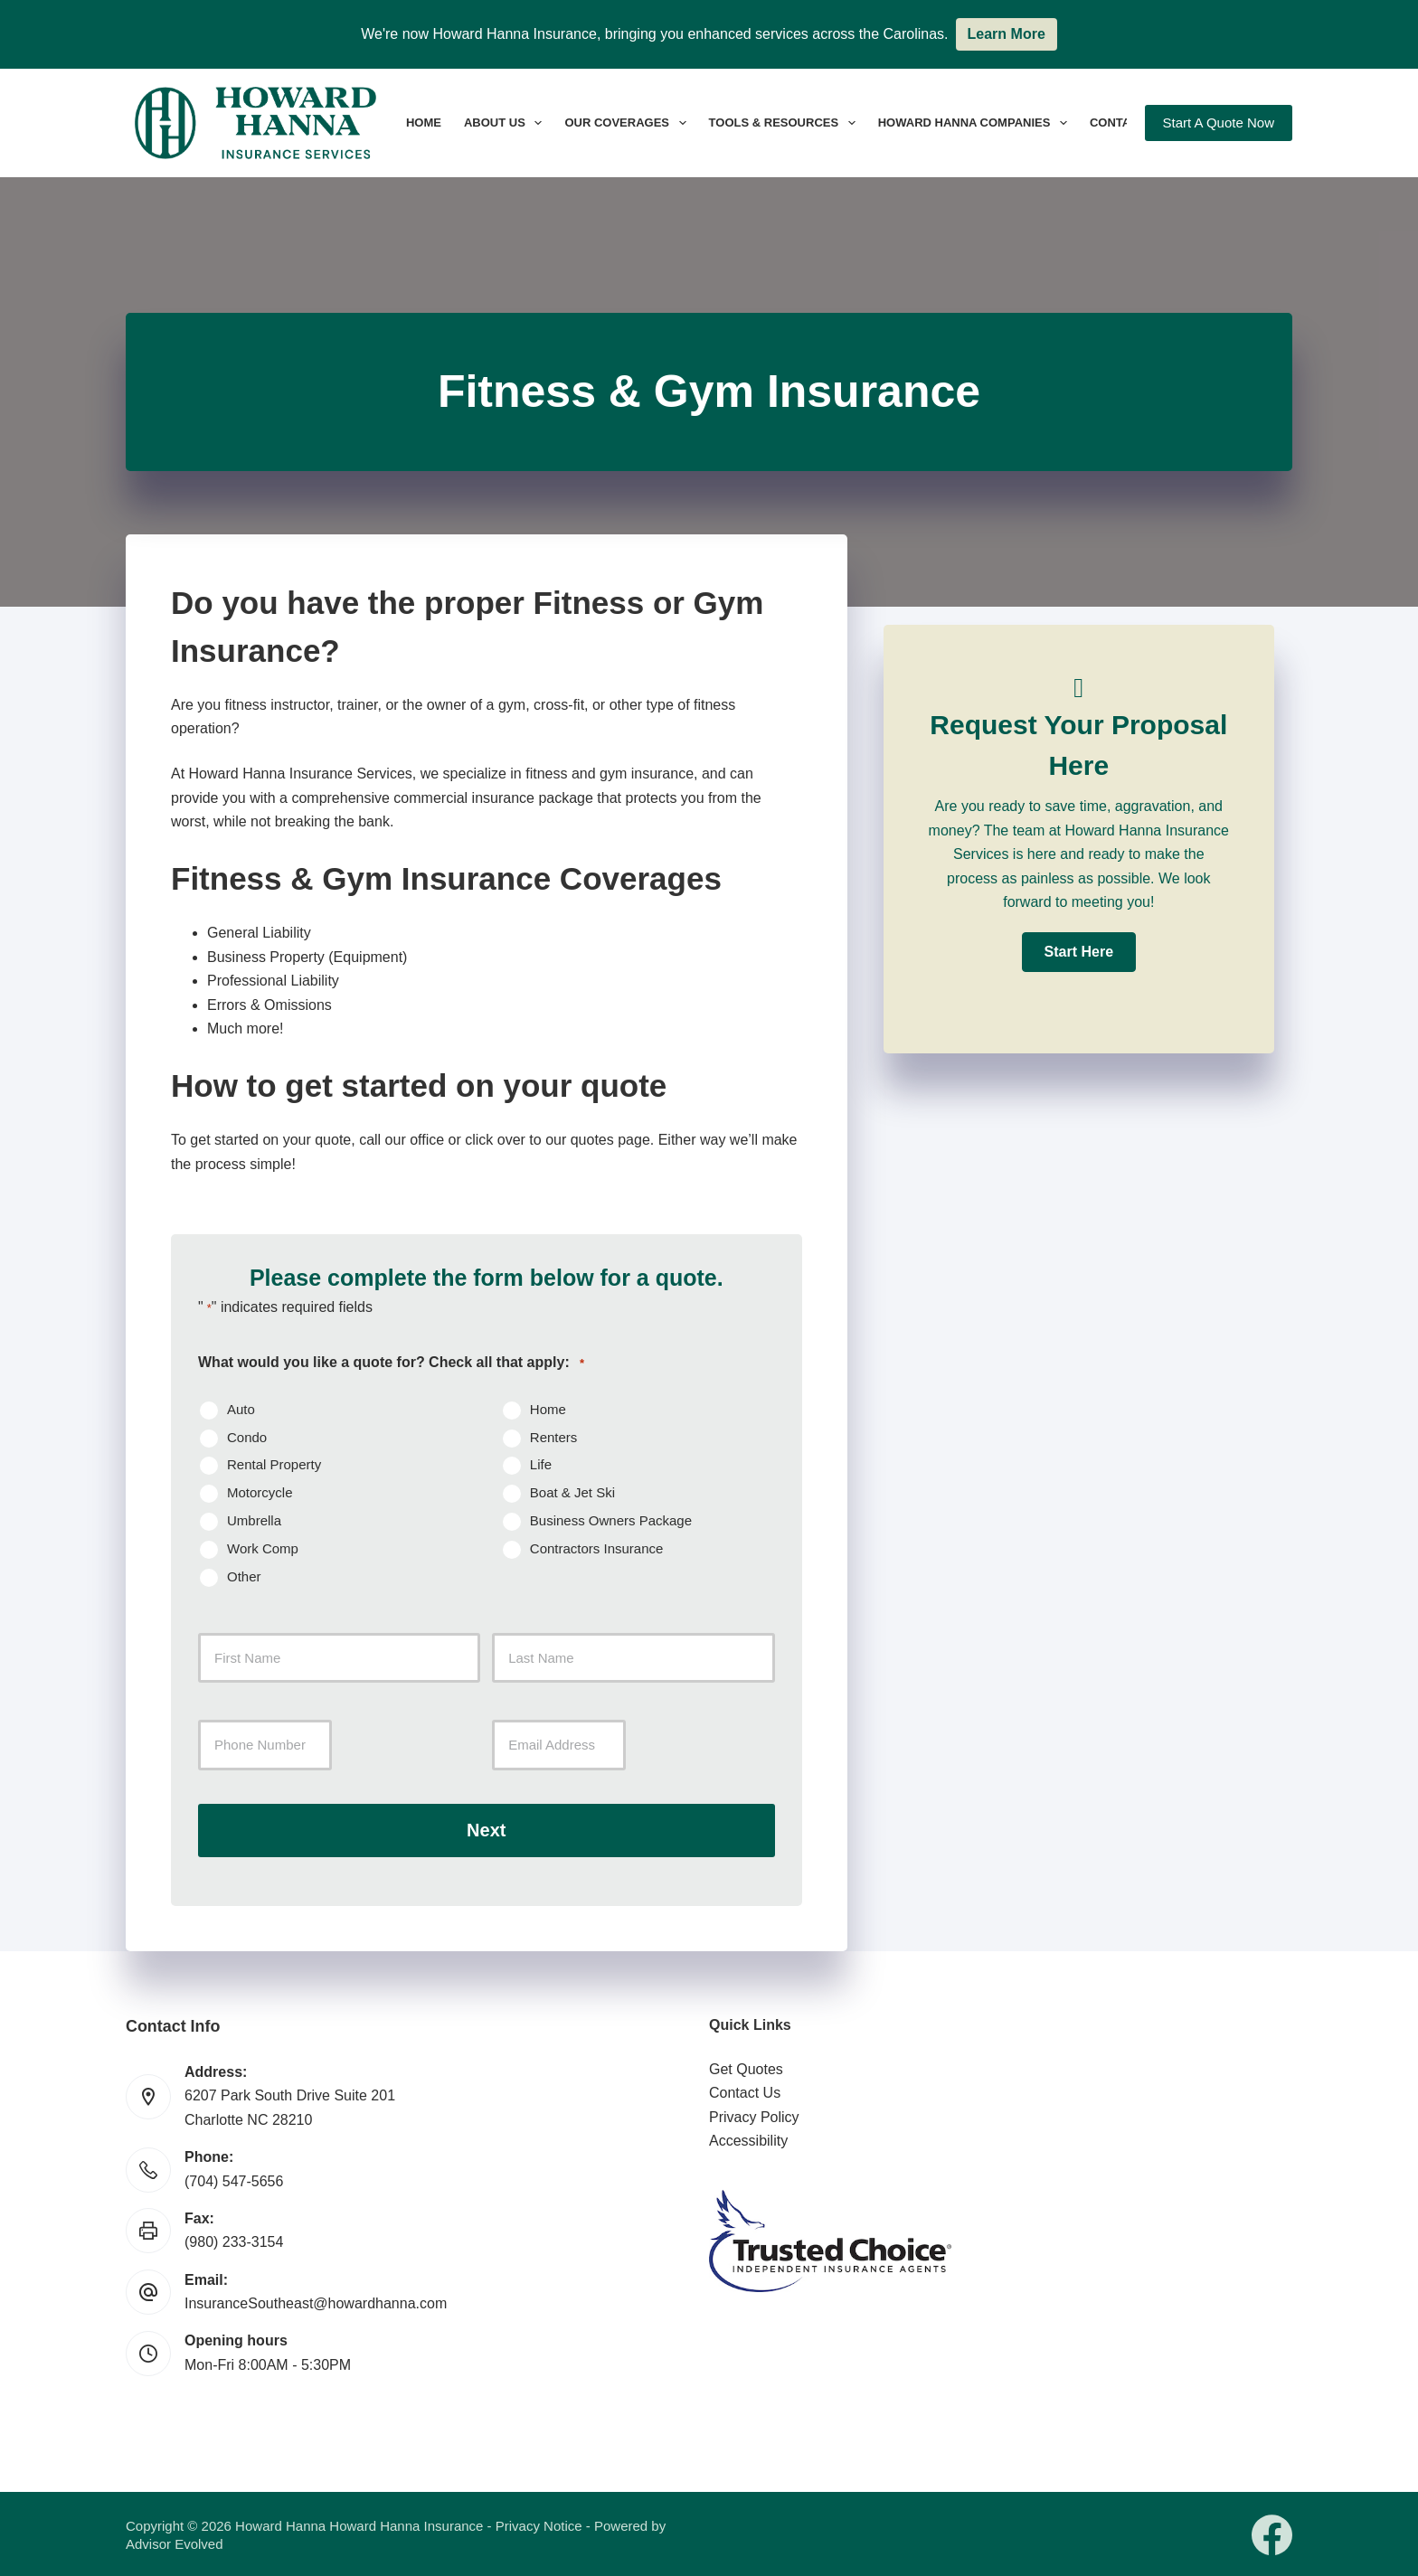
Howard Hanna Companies (976, 123)
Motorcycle (260, 1492)
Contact (1118, 122)
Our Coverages (628, 123)
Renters (554, 1437)
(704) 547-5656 (233, 2178)
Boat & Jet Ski (572, 1492)
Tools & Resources (786, 123)
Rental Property (274, 1464)
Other (244, 1576)
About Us (506, 123)
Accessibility (748, 2139)
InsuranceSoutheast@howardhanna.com (315, 2301)
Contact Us (744, 2091)
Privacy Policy (754, 2114)
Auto (241, 1409)
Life (541, 1464)
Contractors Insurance (597, 1548)
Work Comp (262, 1548)
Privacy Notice (539, 2524)
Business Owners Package (611, 1520)
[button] (1079, 952)
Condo (247, 1437)
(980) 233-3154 (233, 2240)
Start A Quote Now (1218, 122)
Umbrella (254, 1520)
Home (423, 122)
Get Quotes (746, 2067)
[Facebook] (1272, 2533)
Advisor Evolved (174, 2542)
